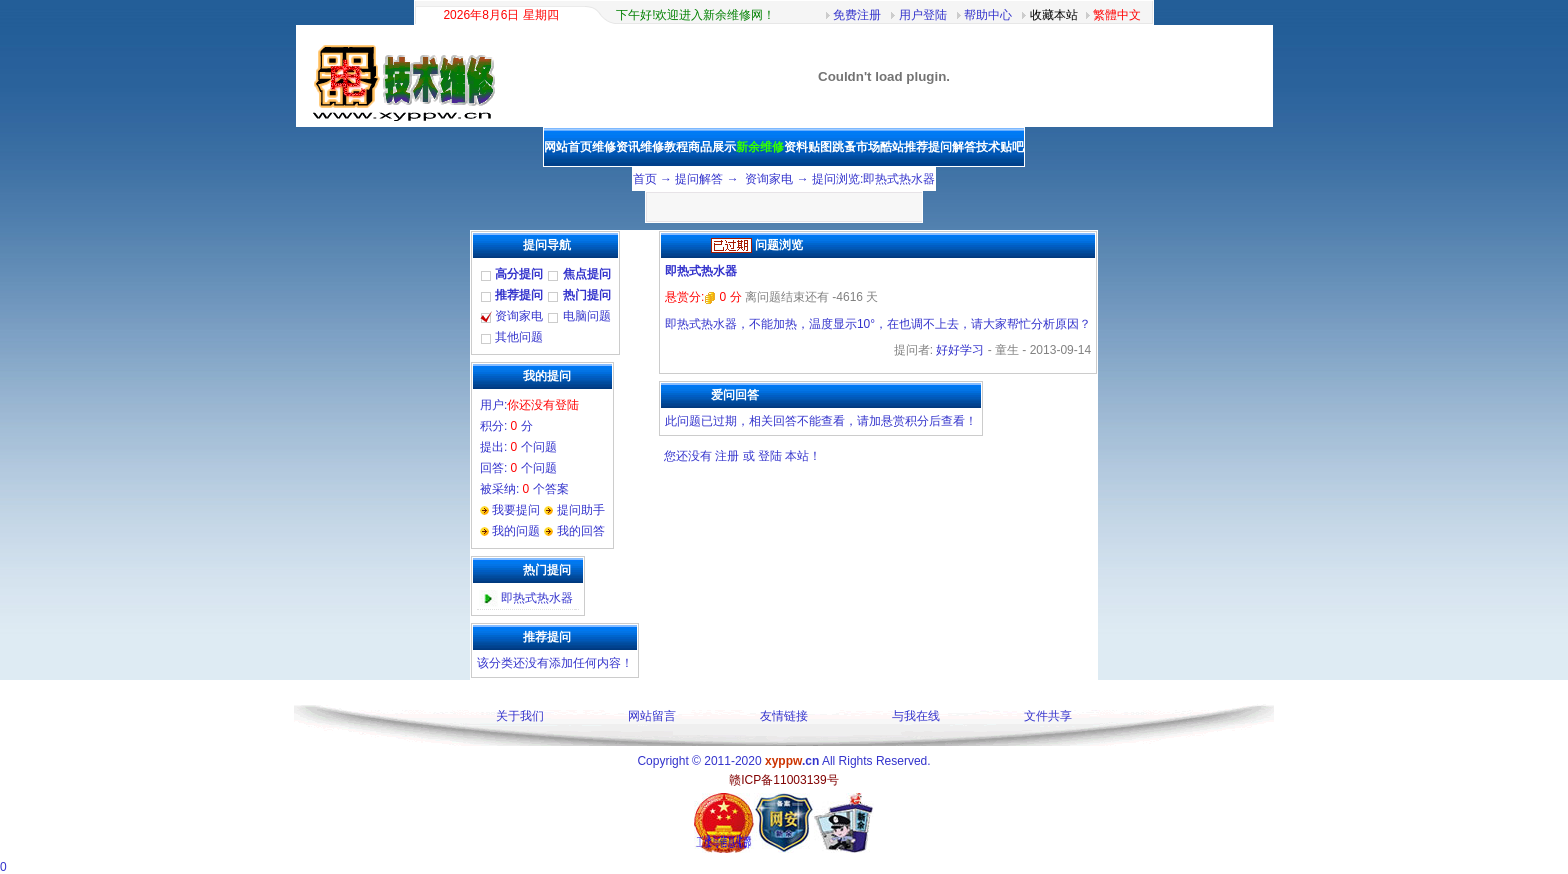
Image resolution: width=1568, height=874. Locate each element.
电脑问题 (587, 316)
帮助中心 (988, 15)
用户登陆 (923, 15)
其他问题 (519, 337)
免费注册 (857, 15)
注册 (727, 456)
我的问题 (516, 531)
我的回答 (581, 531)
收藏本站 (1054, 15)
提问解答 (952, 147)
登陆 (770, 456)
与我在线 (916, 716)
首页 (645, 179)
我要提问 (516, 510)
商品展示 (712, 147)
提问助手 (581, 510)
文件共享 (1048, 716)
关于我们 (520, 716)
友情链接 (784, 716)
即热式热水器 (537, 598)
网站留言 (652, 716)
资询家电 (769, 179)
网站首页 (568, 147)
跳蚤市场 (856, 147)
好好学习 (960, 350)
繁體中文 (1117, 15)
